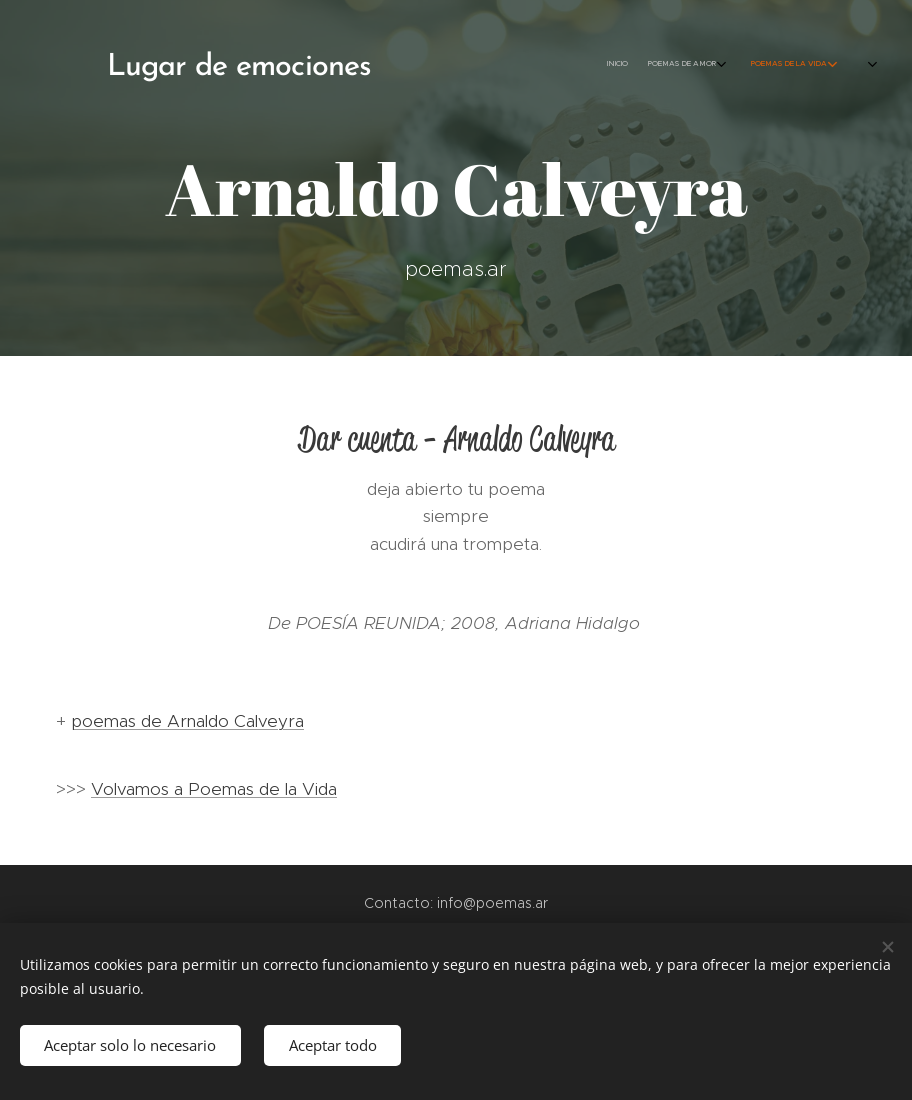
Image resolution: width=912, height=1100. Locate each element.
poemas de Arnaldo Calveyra (187, 721)
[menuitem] (664, 65)
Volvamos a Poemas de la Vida (214, 789)
